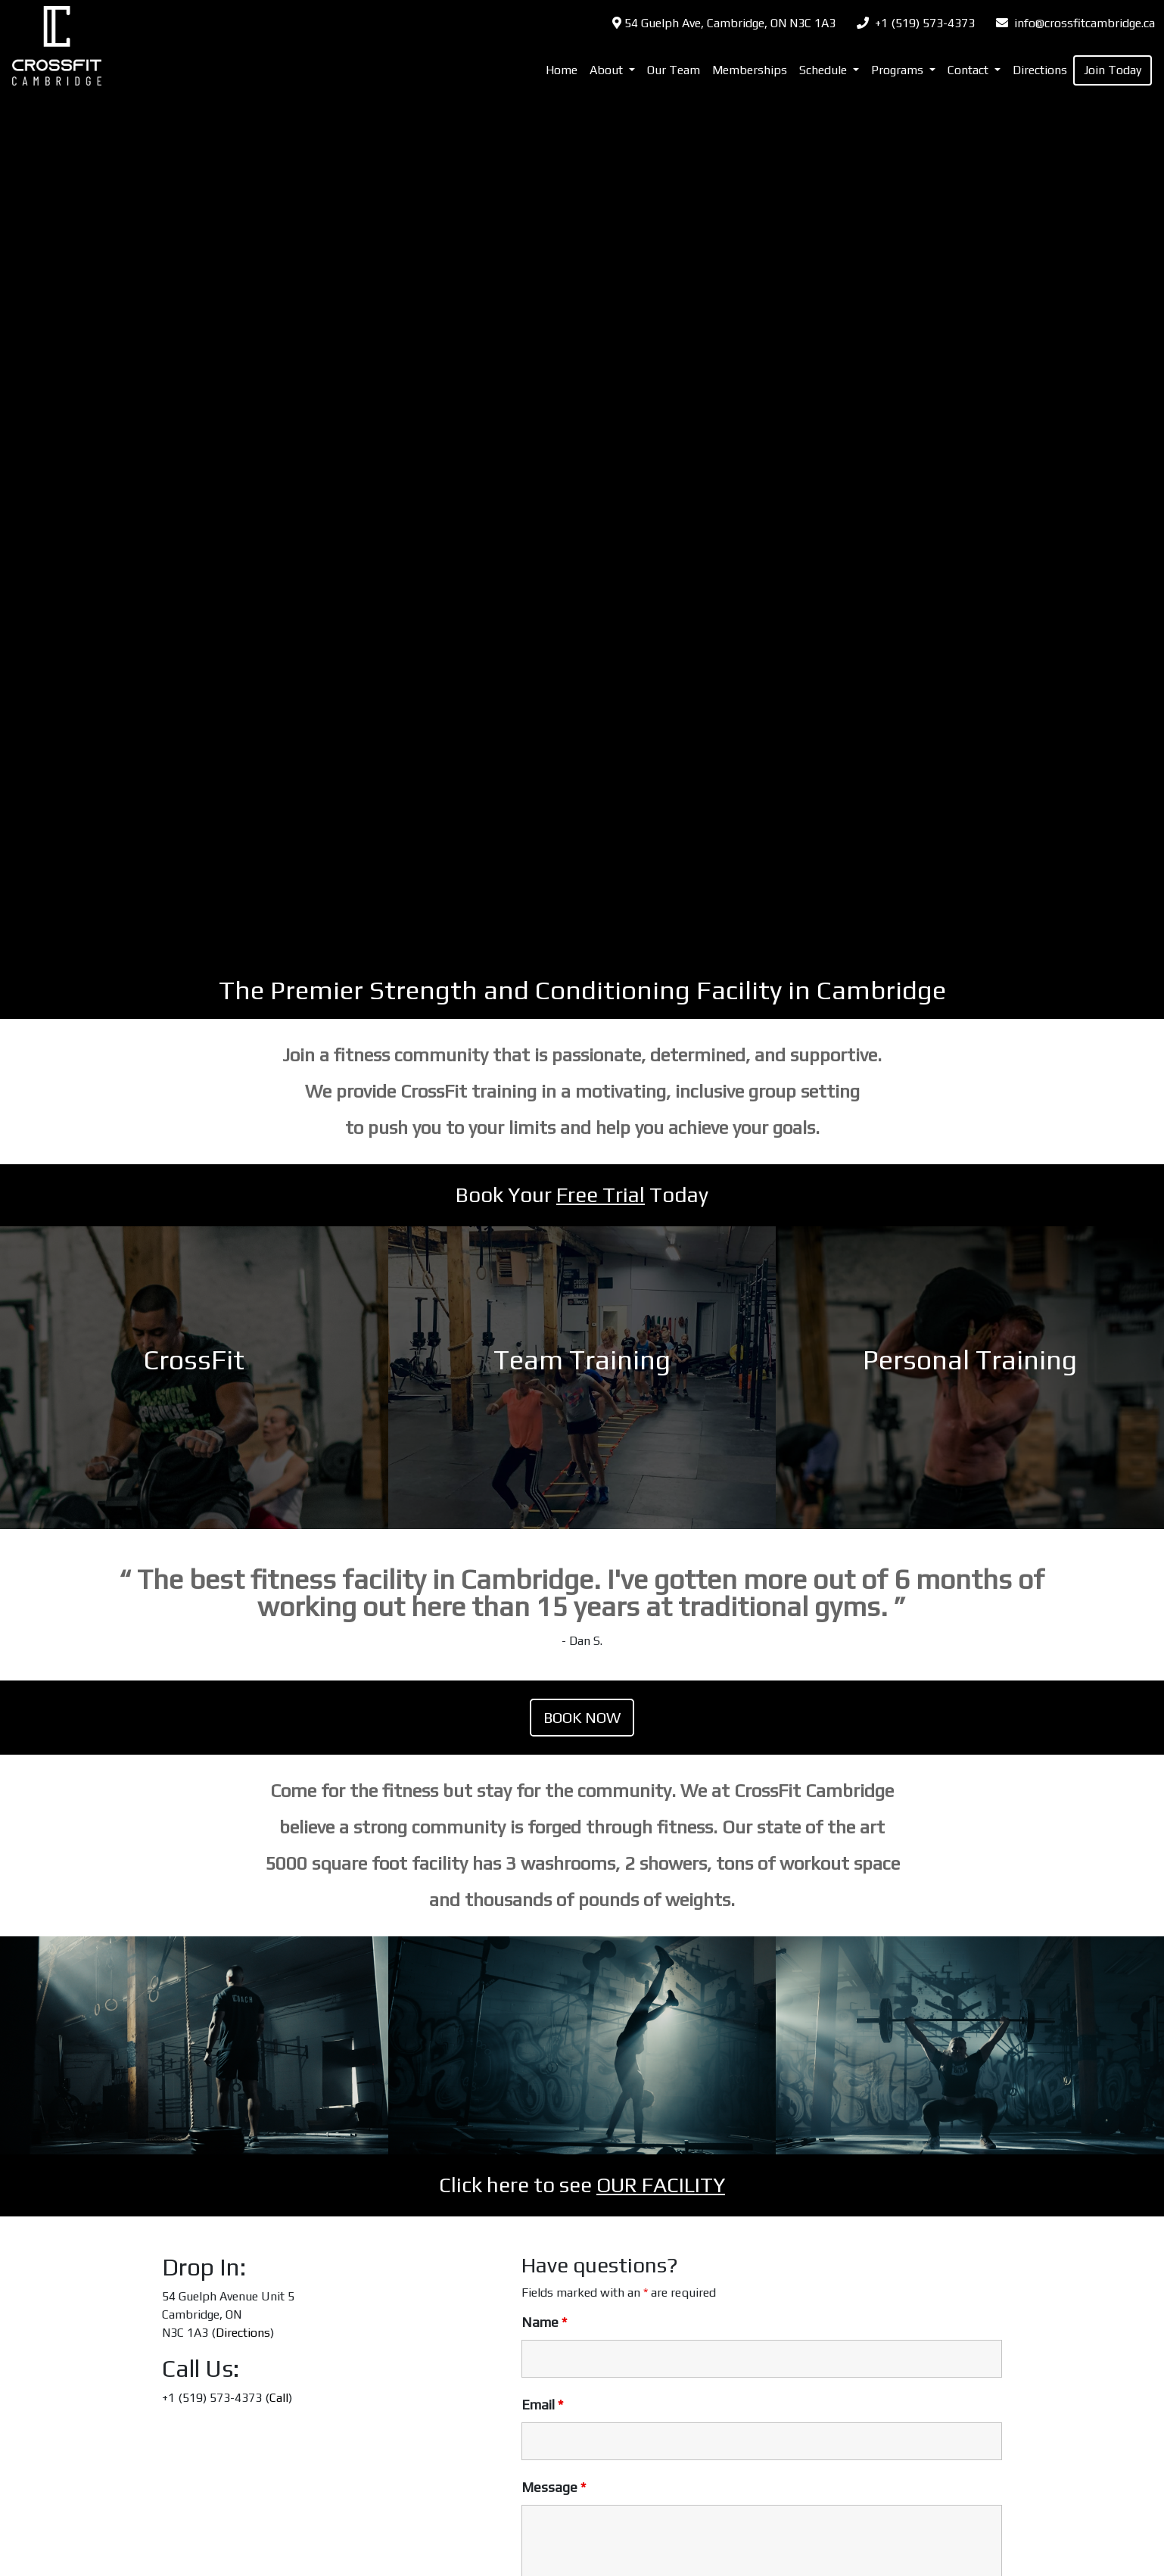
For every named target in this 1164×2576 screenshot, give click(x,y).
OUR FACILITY (660, 2185)
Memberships (749, 70)
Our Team (673, 70)
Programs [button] (898, 70)
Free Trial (600, 1194)
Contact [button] (969, 70)
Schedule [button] (824, 70)
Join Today (1112, 70)
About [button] (608, 70)
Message (553, 2487)
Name (544, 2322)
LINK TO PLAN (194, 1377)
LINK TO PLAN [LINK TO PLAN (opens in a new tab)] (970, 1377)
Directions (1040, 70)
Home (561, 70)
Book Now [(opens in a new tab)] (582, 1717)
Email (542, 2404)
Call (278, 2398)
